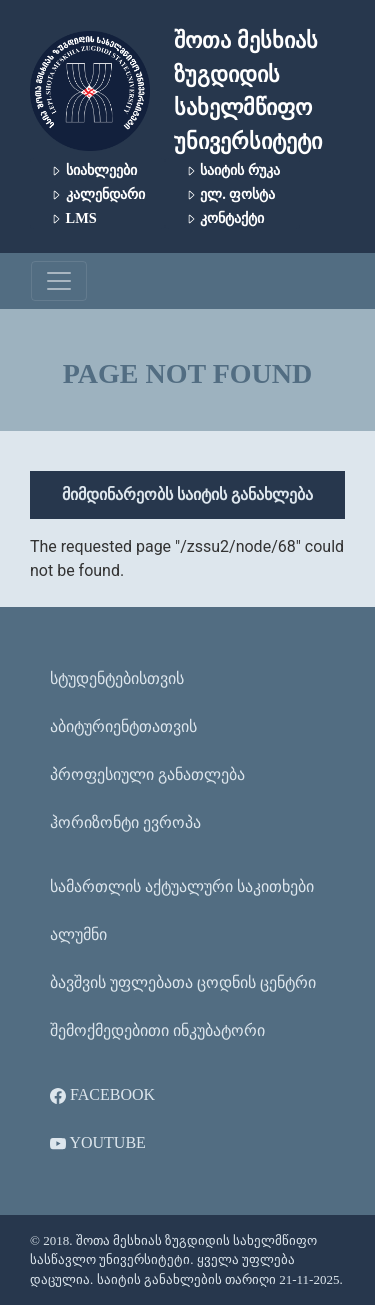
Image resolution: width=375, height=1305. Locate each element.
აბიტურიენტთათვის (123, 726)
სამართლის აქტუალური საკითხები (182, 886)
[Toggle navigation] (59, 281)
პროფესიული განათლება (147, 774)
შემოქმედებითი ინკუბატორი (157, 1030)
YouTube (98, 1143)
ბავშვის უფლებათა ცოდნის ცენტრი (183, 982)
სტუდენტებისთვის (117, 678)
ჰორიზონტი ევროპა (125, 822)
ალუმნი (78, 934)
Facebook (102, 1095)
